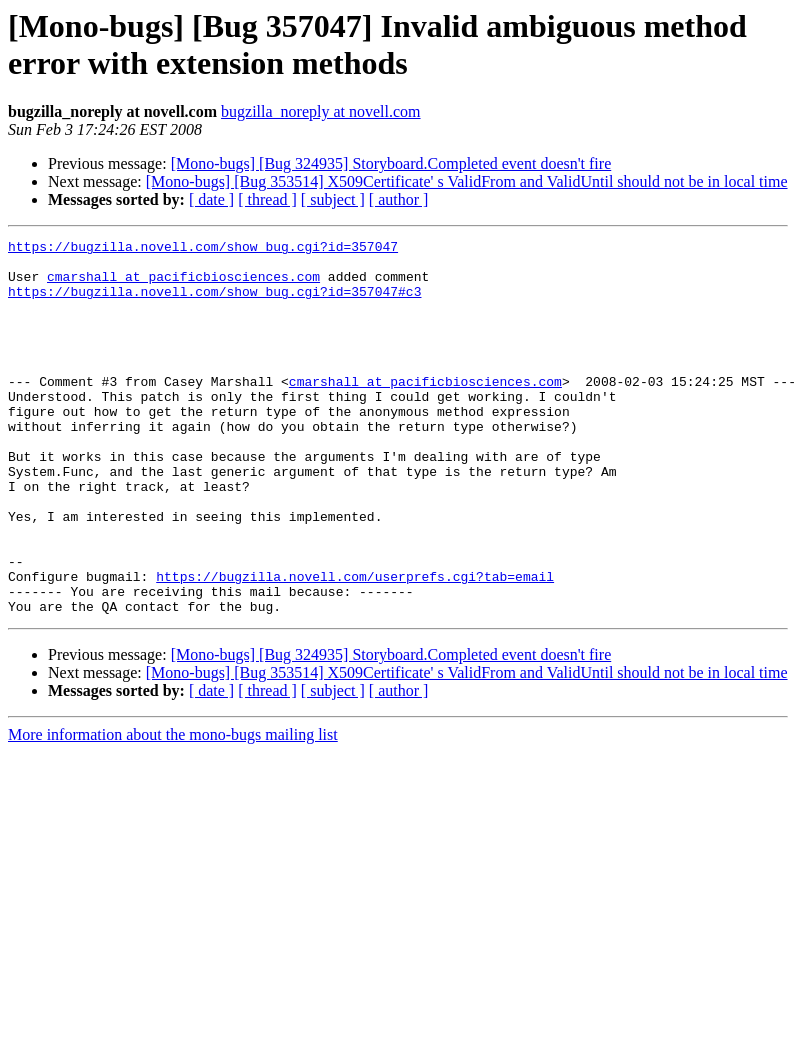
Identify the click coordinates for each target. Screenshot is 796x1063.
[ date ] (211, 199)
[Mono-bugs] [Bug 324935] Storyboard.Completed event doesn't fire (391, 163)
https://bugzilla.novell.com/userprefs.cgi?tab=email (355, 645)
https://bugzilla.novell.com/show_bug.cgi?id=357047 (203, 249)
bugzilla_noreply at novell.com (321, 111)
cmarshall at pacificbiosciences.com (183, 285)
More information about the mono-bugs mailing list (173, 809)
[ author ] (399, 199)
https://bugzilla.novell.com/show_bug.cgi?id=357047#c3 (214, 303)
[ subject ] (333, 199)
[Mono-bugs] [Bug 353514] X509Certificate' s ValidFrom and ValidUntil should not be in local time (467, 181)
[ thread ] (267, 199)
